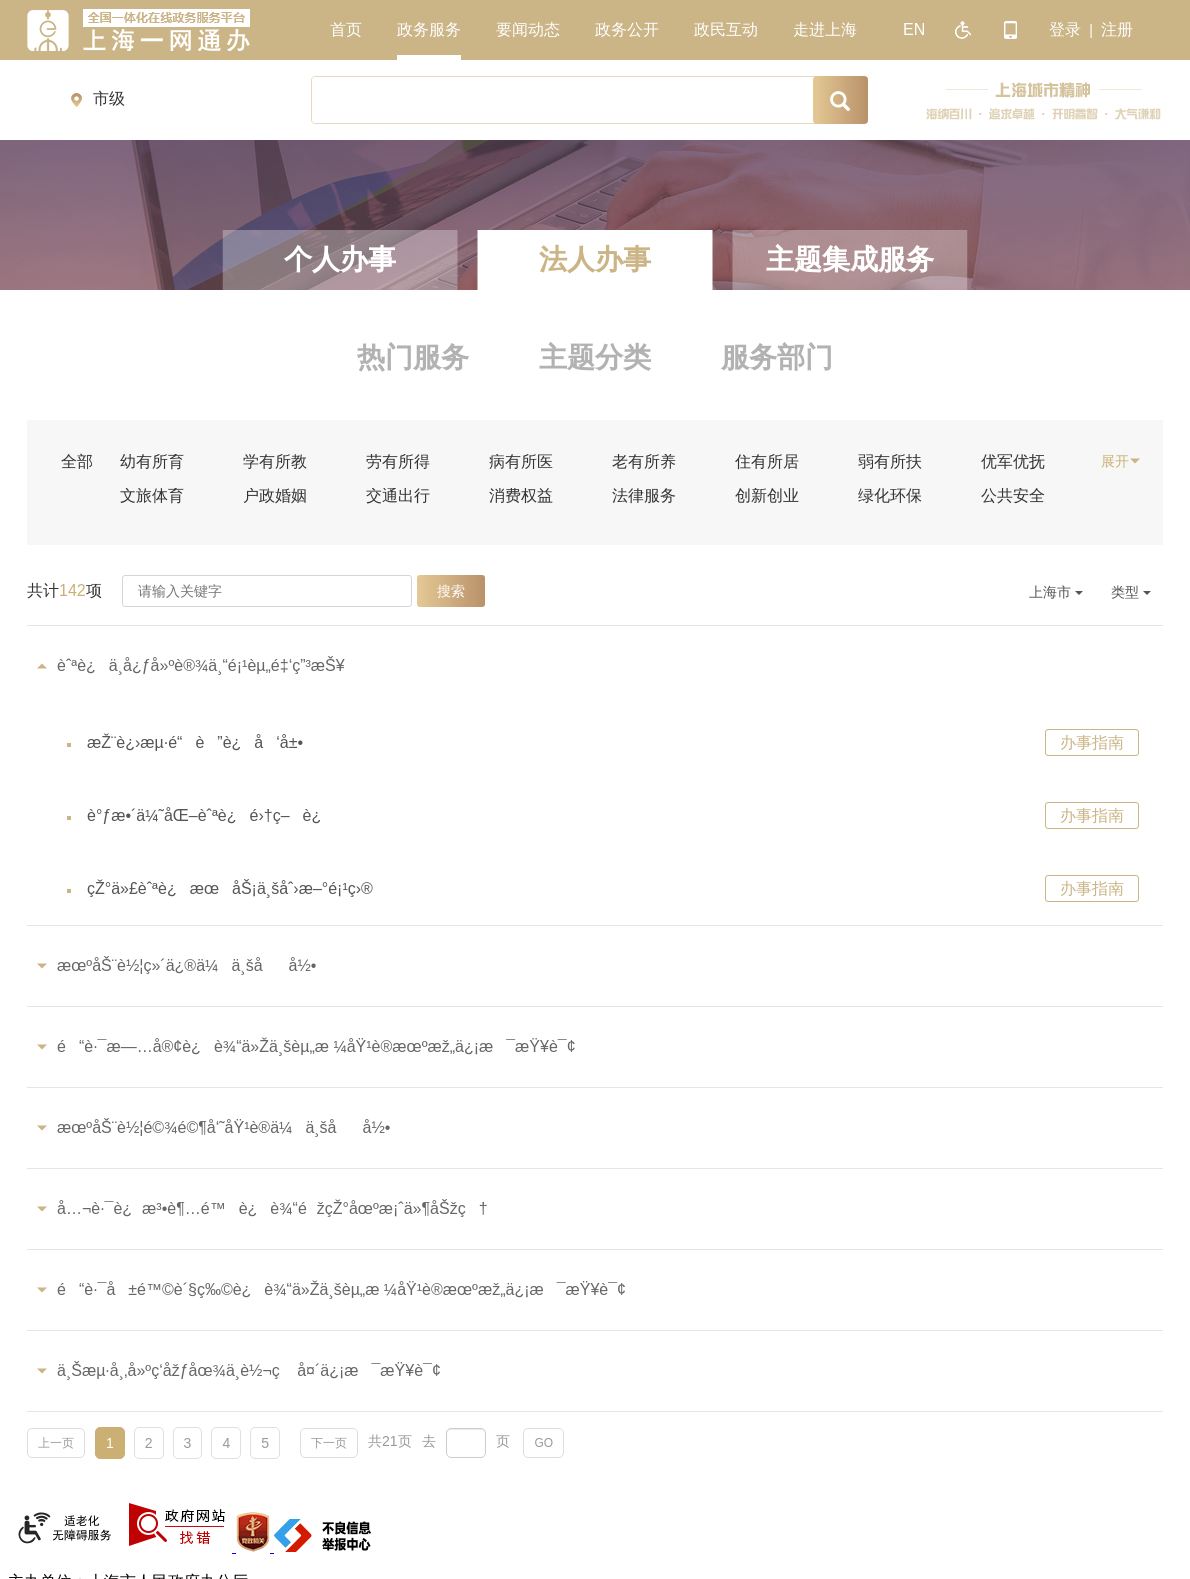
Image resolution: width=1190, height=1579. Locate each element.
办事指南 (1092, 742)
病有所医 (521, 462)
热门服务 (413, 357)
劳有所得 (398, 462)
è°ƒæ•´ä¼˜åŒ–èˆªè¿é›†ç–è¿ (210, 815)
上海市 (1056, 592)
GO (543, 1443)
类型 (1131, 592)
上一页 (56, 1443)
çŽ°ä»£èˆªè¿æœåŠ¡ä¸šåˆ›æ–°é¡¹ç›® (230, 888)
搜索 (451, 591)
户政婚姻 (275, 496)
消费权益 (521, 496)
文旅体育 (152, 496)
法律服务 (644, 496)
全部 (77, 462)
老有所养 (644, 462)
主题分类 (595, 357)
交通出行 (398, 496)
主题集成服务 (850, 259)
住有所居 (767, 462)
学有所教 (275, 462)
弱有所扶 (890, 462)
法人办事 (595, 259)
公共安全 (1013, 496)
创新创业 (767, 496)
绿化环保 (890, 496)
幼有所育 (152, 462)
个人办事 (340, 259)
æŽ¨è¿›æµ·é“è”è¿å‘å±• (195, 742)
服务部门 (777, 357)
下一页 (329, 1443)
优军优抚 (1013, 462)
